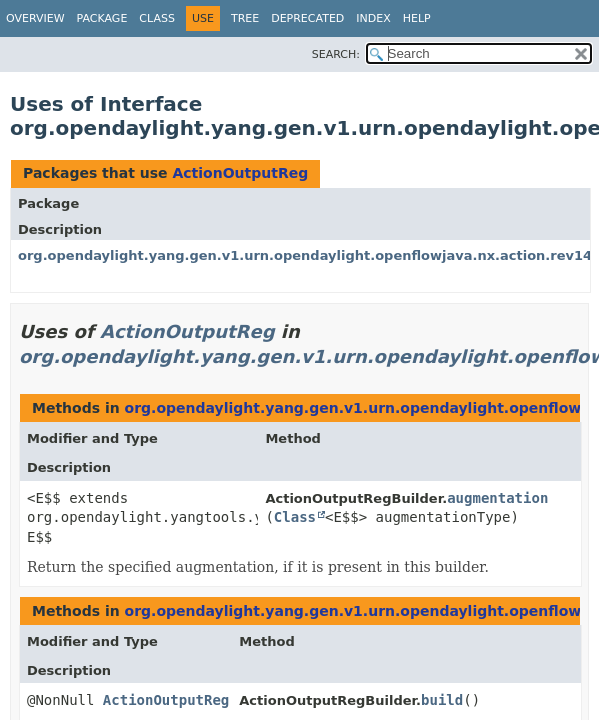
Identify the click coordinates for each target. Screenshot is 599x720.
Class (157, 18)
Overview (35, 18)
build (442, 700)
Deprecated (307, 18)
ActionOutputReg (240, 173)
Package (102, 18)
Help (417, 18)
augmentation (497, 498)
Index (373, 18)
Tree (245, 18)
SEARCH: (336, 54)
